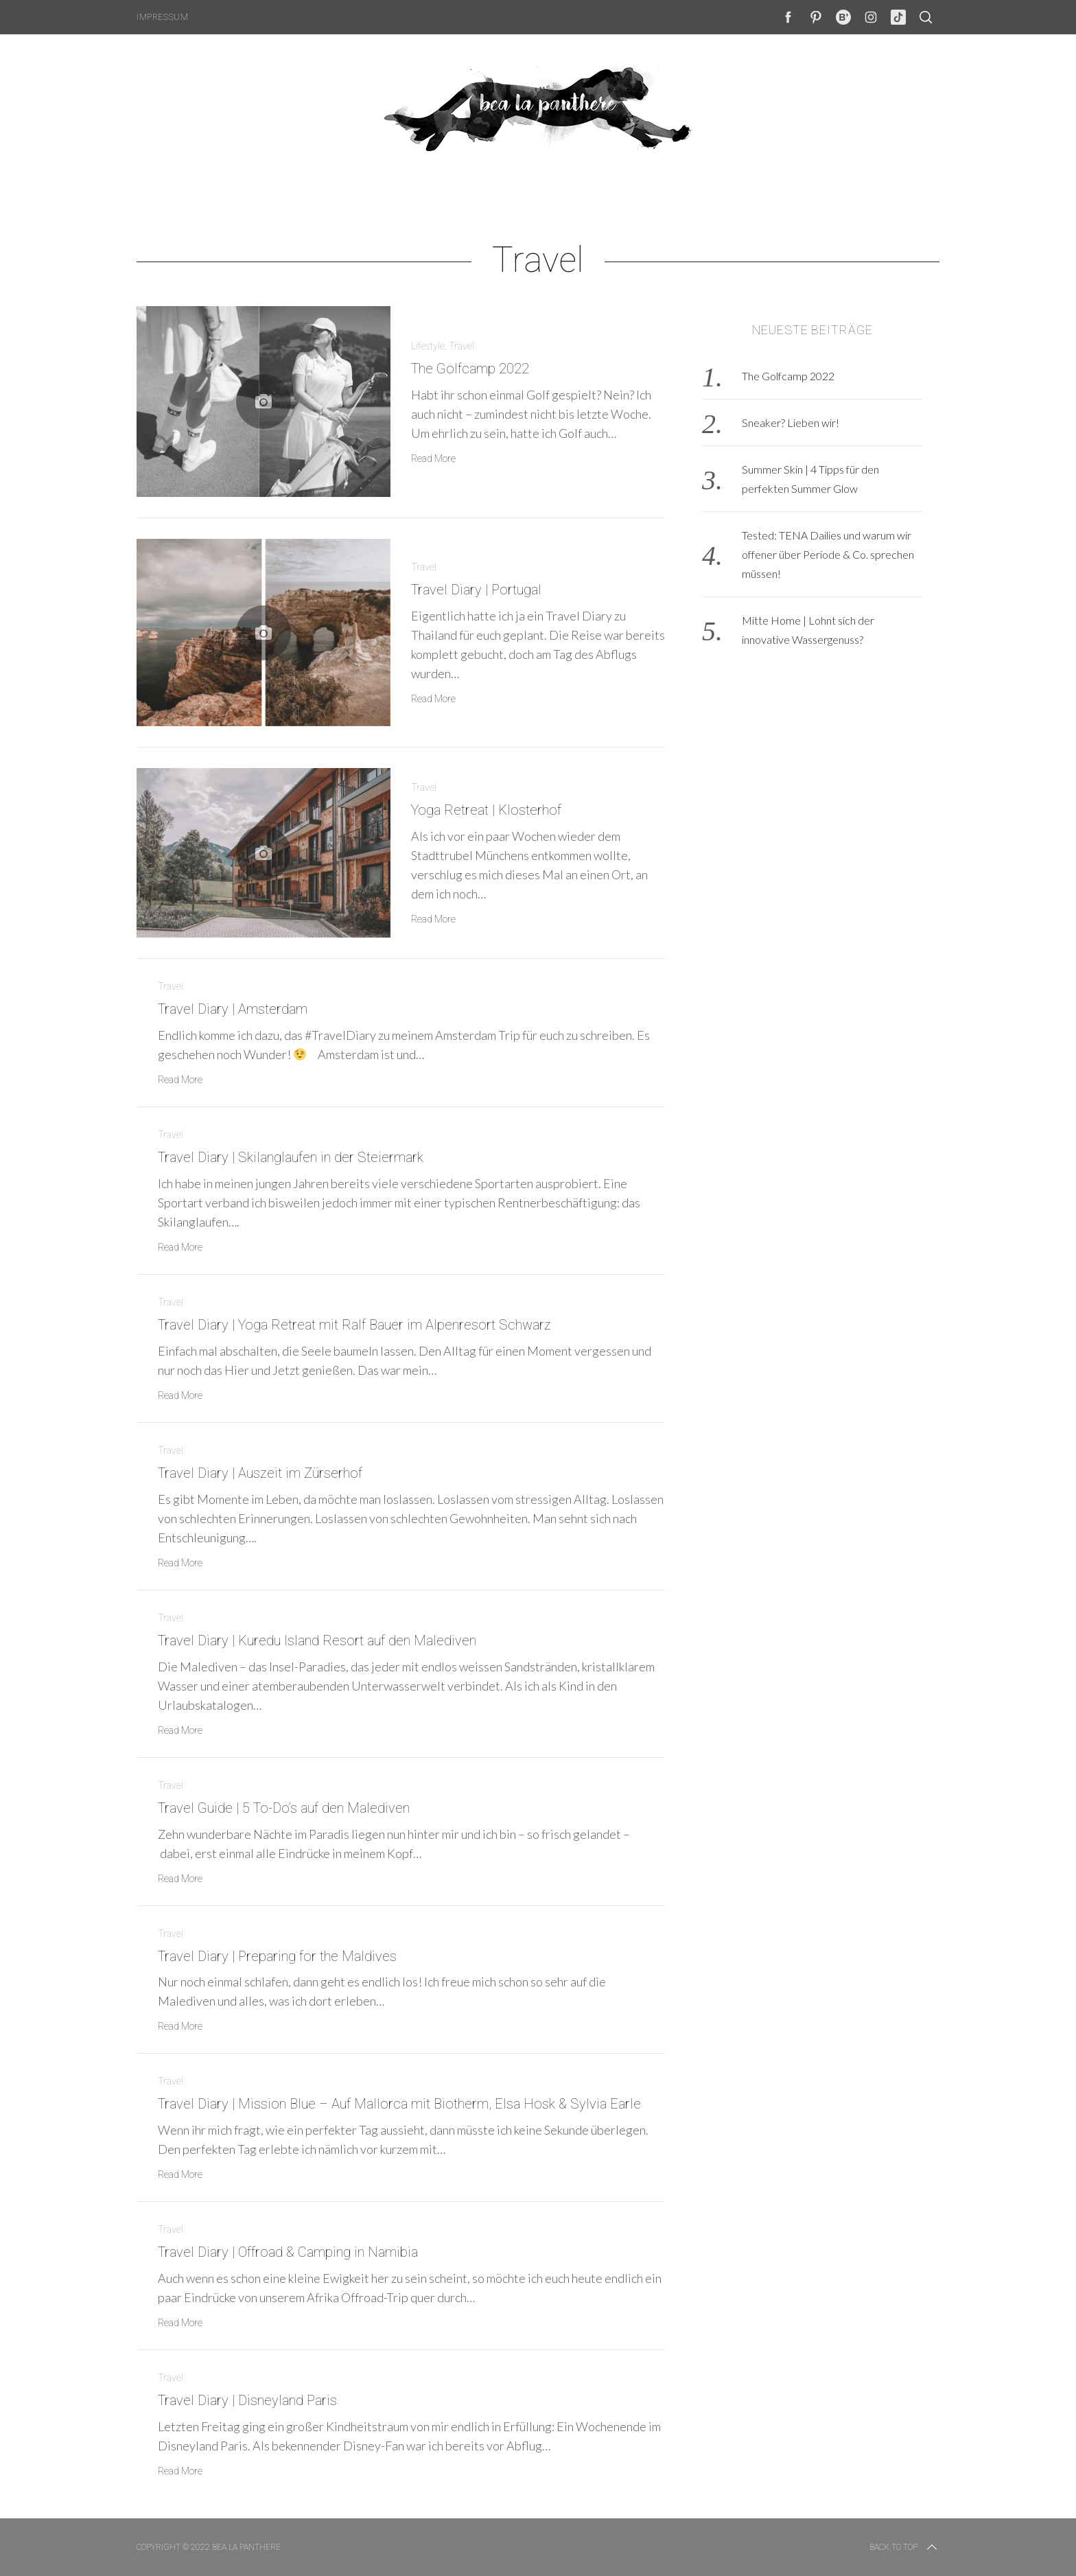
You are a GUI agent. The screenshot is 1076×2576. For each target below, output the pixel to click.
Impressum (162, 17)
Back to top (904, 2547)
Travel (461, 345)
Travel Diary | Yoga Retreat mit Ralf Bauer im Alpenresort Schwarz (354, 1324)
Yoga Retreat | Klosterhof (486, 810)
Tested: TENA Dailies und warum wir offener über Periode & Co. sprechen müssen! (828, 554)
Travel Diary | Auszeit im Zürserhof (260, 1473)
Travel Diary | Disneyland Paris (247, 2400)
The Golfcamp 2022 (470, 368)
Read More (433, 458)
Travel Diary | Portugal (476, 589)
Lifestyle (428, 345)
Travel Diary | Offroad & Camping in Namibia (288, 2252)
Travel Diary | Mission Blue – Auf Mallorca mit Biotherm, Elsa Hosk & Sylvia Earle (399, 2104)
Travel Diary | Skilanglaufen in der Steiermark (290, 1157)
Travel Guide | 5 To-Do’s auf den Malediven (284, 1808)
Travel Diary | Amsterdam (232, 1009)
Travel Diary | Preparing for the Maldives (277, 1956)
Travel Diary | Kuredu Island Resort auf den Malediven (317, 1640)
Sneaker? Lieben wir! (790, 422)
